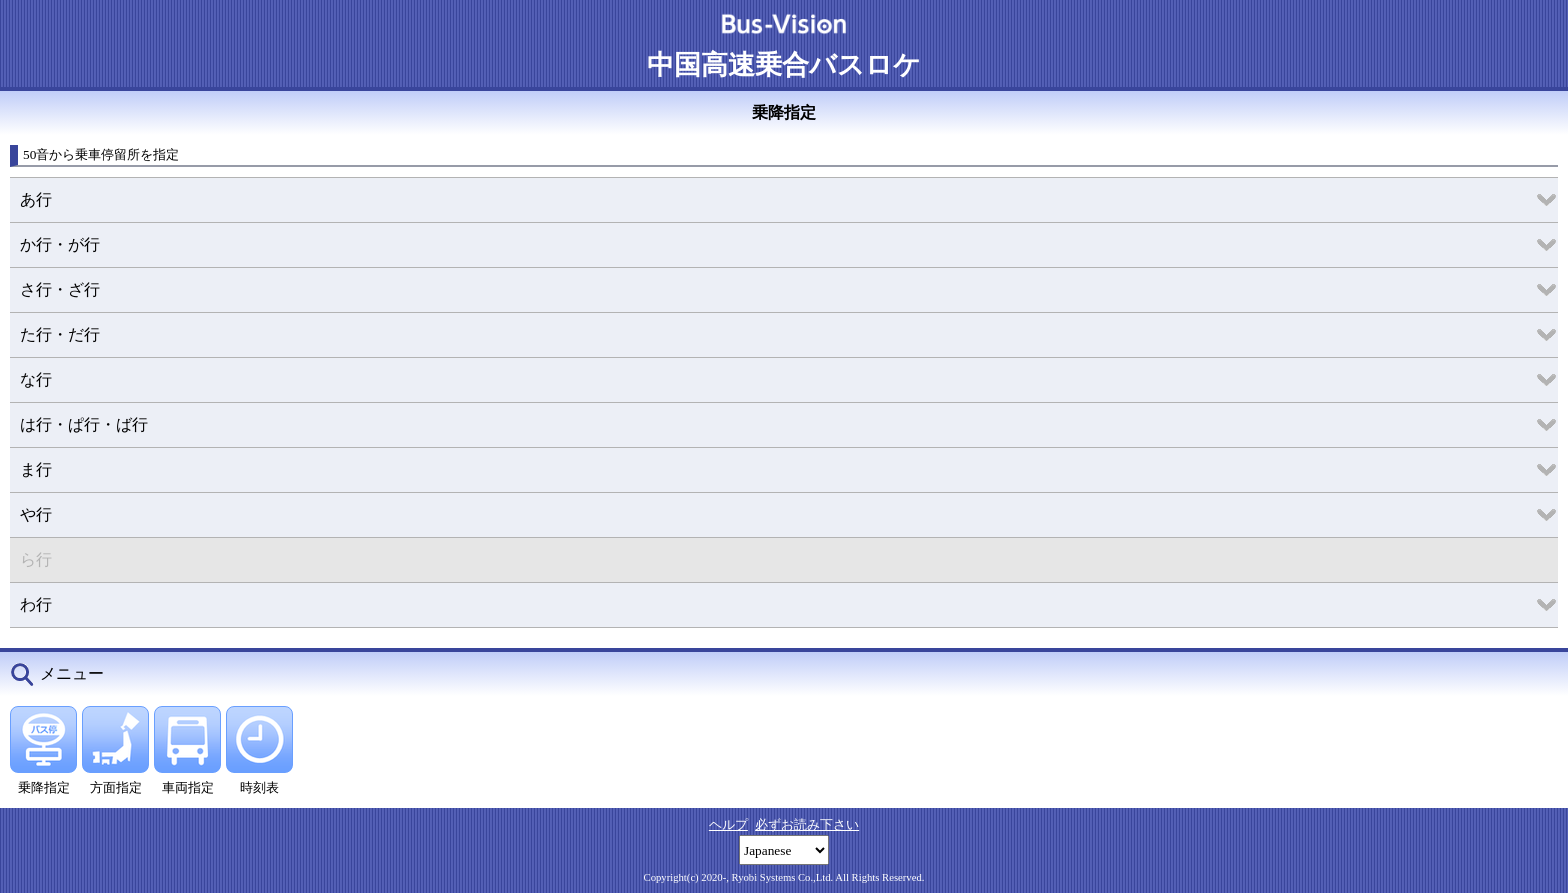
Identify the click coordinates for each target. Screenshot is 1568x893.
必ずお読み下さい (807, 824)
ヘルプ (728, 824)
